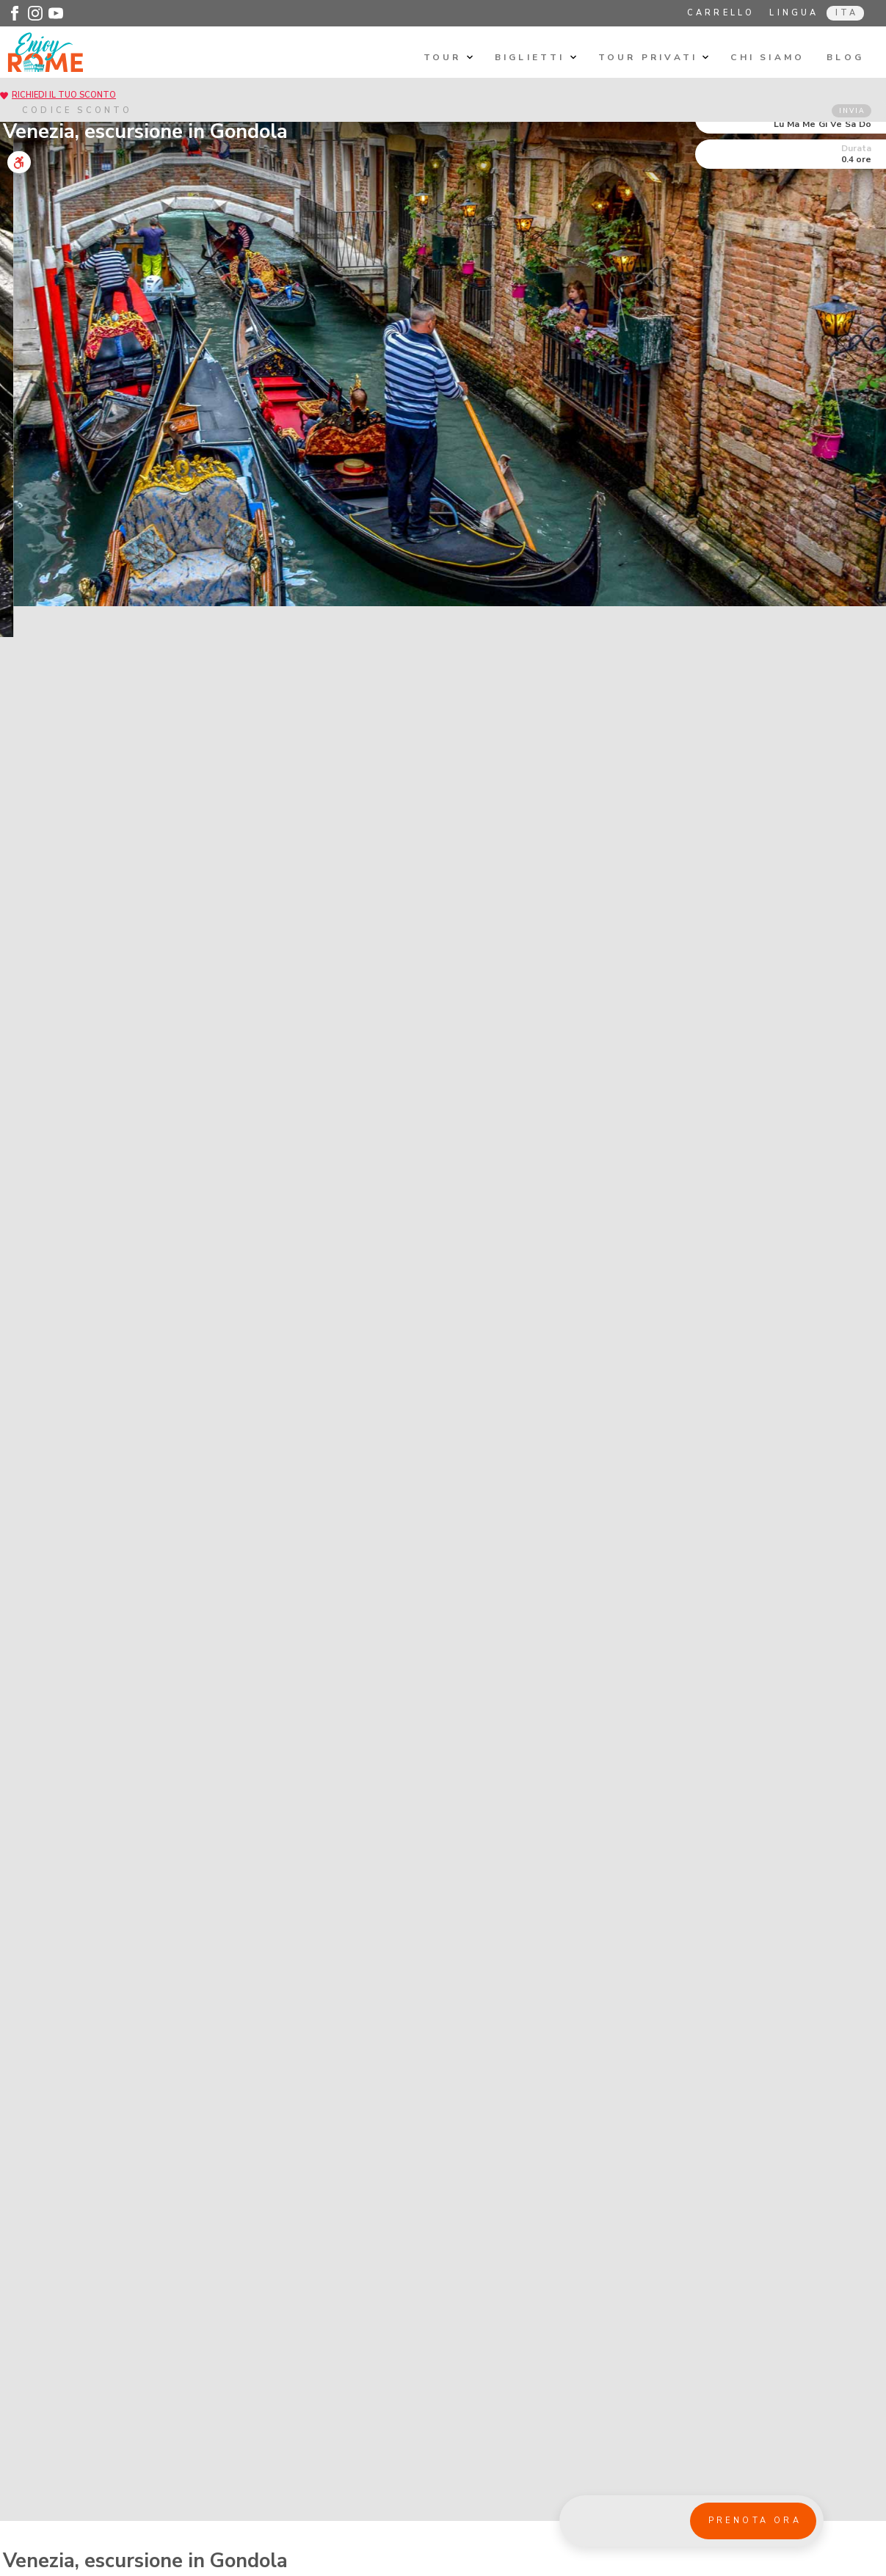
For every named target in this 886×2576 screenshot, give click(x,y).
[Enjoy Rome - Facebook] (14, 13)
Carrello (721, 12)
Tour (448, 57)
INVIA (852, 110)
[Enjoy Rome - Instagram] (35, 13)
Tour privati (653, 57)
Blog (845, 57)
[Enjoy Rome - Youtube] (55, 13)
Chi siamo (767, 57)
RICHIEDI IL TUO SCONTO (64, 95)
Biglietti (535, 57)
